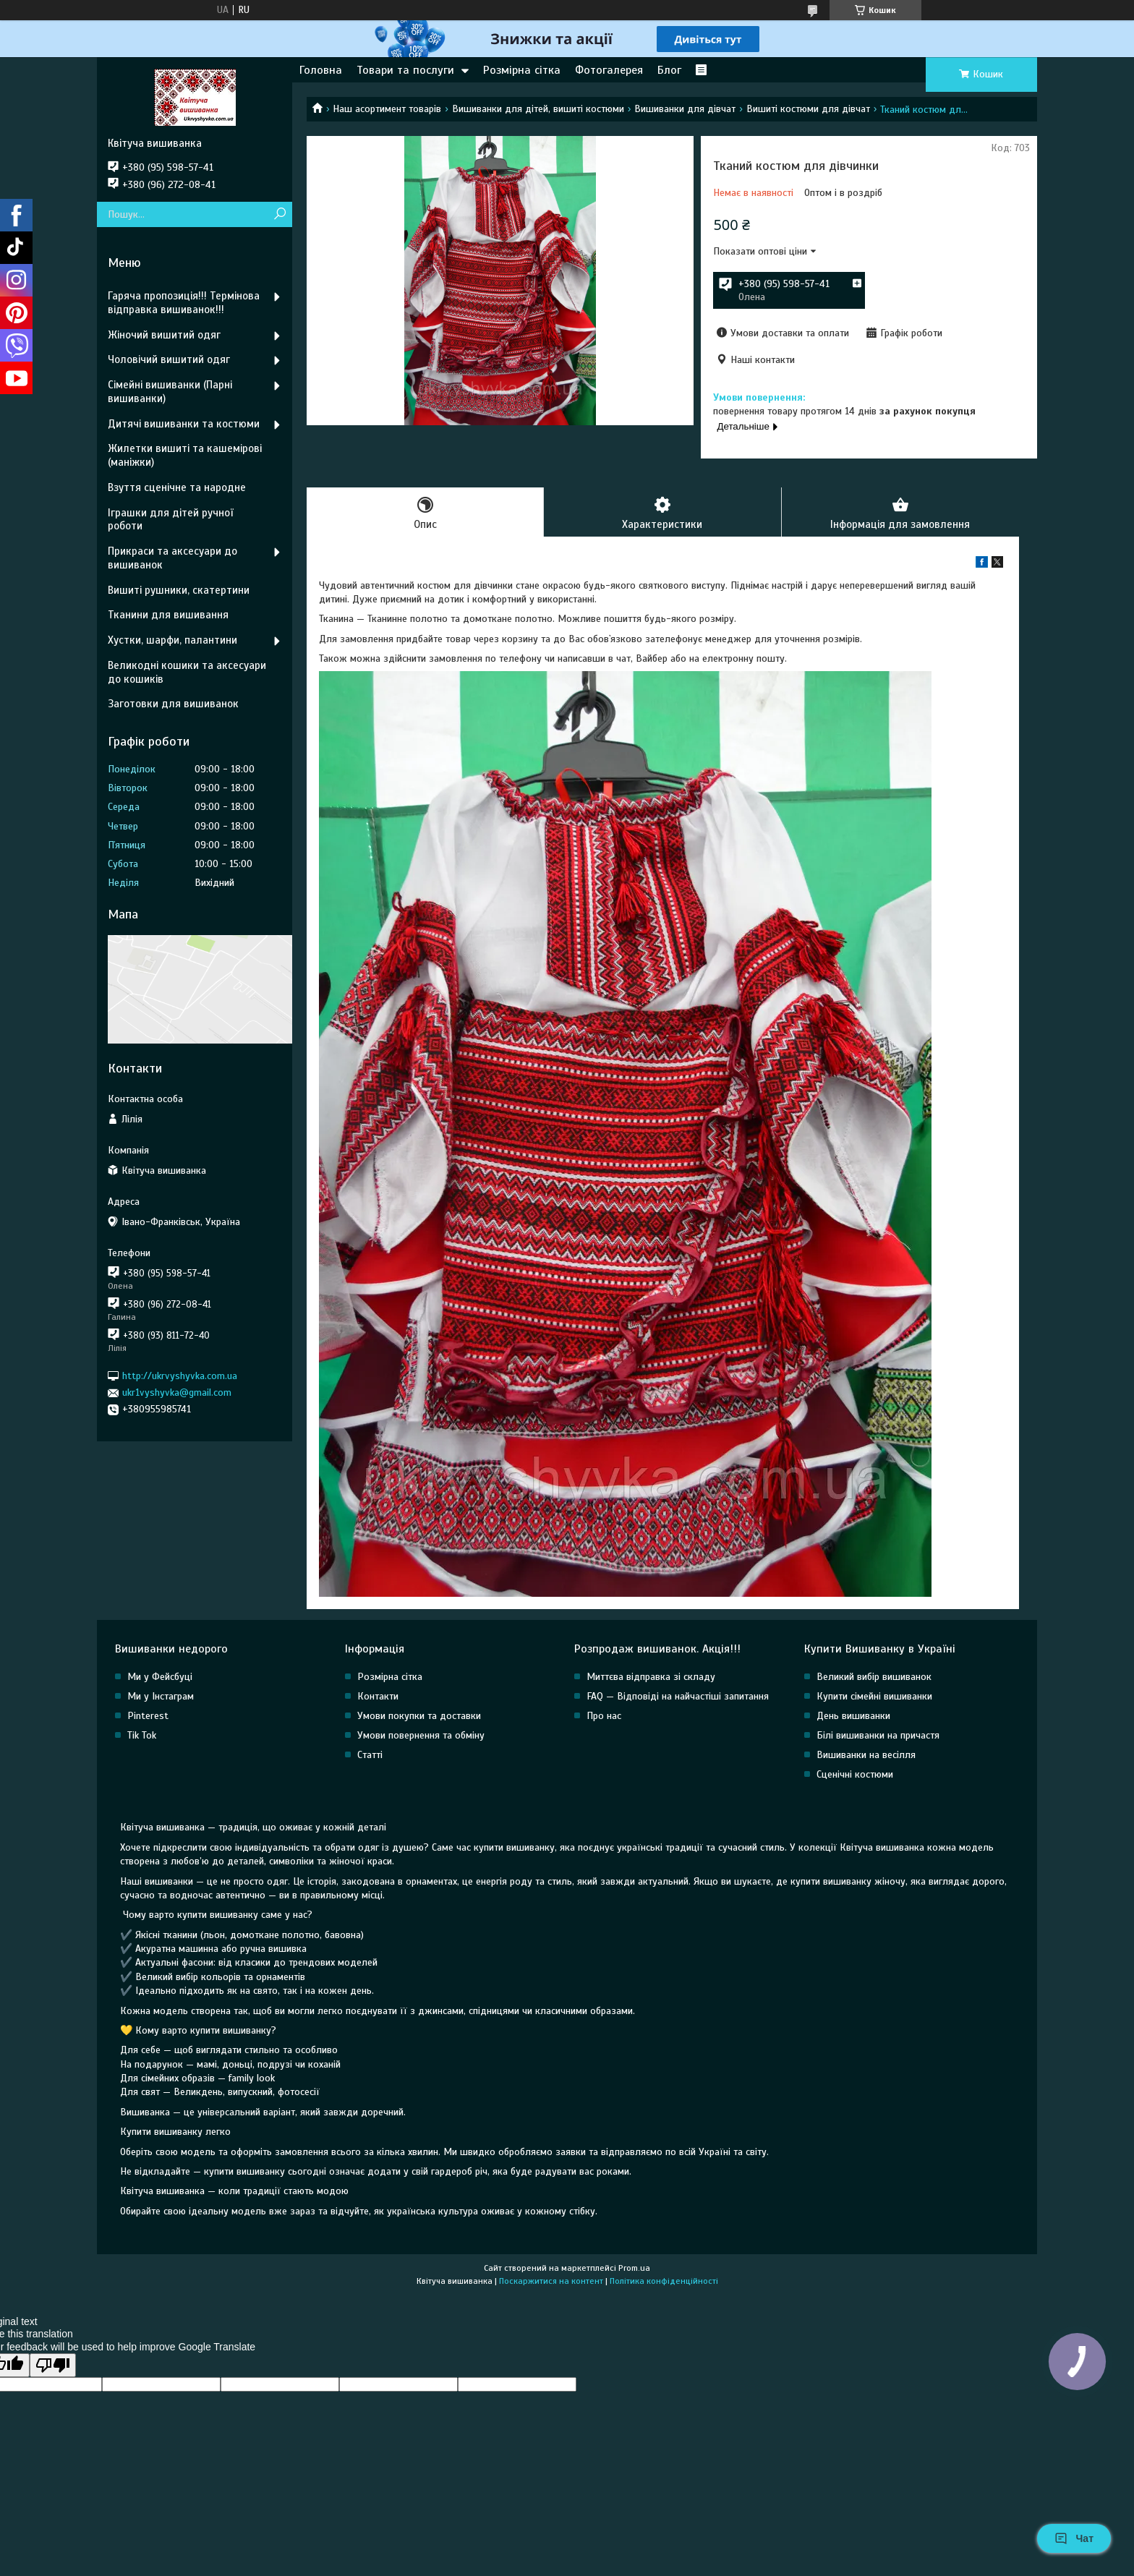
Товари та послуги (405, 70)
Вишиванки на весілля (866, 1755)
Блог (669, 70)
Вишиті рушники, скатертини (179, 590)
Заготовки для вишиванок (173, 703)
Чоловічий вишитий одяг (169, 359)
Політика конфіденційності (664, 2281)
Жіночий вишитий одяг (164, 334)
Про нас (604, 1716)
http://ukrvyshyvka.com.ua (179, 1376)
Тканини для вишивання (168, 614)
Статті (370, 1755)
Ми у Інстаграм (160, 1696)
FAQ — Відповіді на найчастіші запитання (678, 1696)
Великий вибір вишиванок (874, 1677)
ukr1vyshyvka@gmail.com (176, 1392)
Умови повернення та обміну (421, 1735)
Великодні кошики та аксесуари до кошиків (187, 672)
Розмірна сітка (521, 70)
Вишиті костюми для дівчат (808, 109)
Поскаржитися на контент (551, 2281)
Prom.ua (634, 2268)
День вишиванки (853, 1716)
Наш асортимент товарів (387, 109)
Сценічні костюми (855, 1774)
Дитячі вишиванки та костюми (184, 423)
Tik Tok (141, 1735)
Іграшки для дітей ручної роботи (170, 519)
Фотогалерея (609, 70)
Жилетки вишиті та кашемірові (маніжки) (185, 455)
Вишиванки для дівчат (685, 109)
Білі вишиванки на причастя (878, 1735)
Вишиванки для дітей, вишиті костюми (538, 109)
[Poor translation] (53, 2365)
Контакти (377, 1696)
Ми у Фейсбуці (159, 1677)
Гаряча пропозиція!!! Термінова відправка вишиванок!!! (184, 302)
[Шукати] (279, 214)
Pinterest (148, 1716)
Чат (1074, 2538)
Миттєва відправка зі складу (651, 1677)
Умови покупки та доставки (419, 1716)
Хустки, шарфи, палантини (172, 640)
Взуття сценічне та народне (177, 487)
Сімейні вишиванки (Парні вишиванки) (170, 391)
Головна (320, 70)
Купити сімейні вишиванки (874, 1696)
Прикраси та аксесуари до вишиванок (172, 558)
